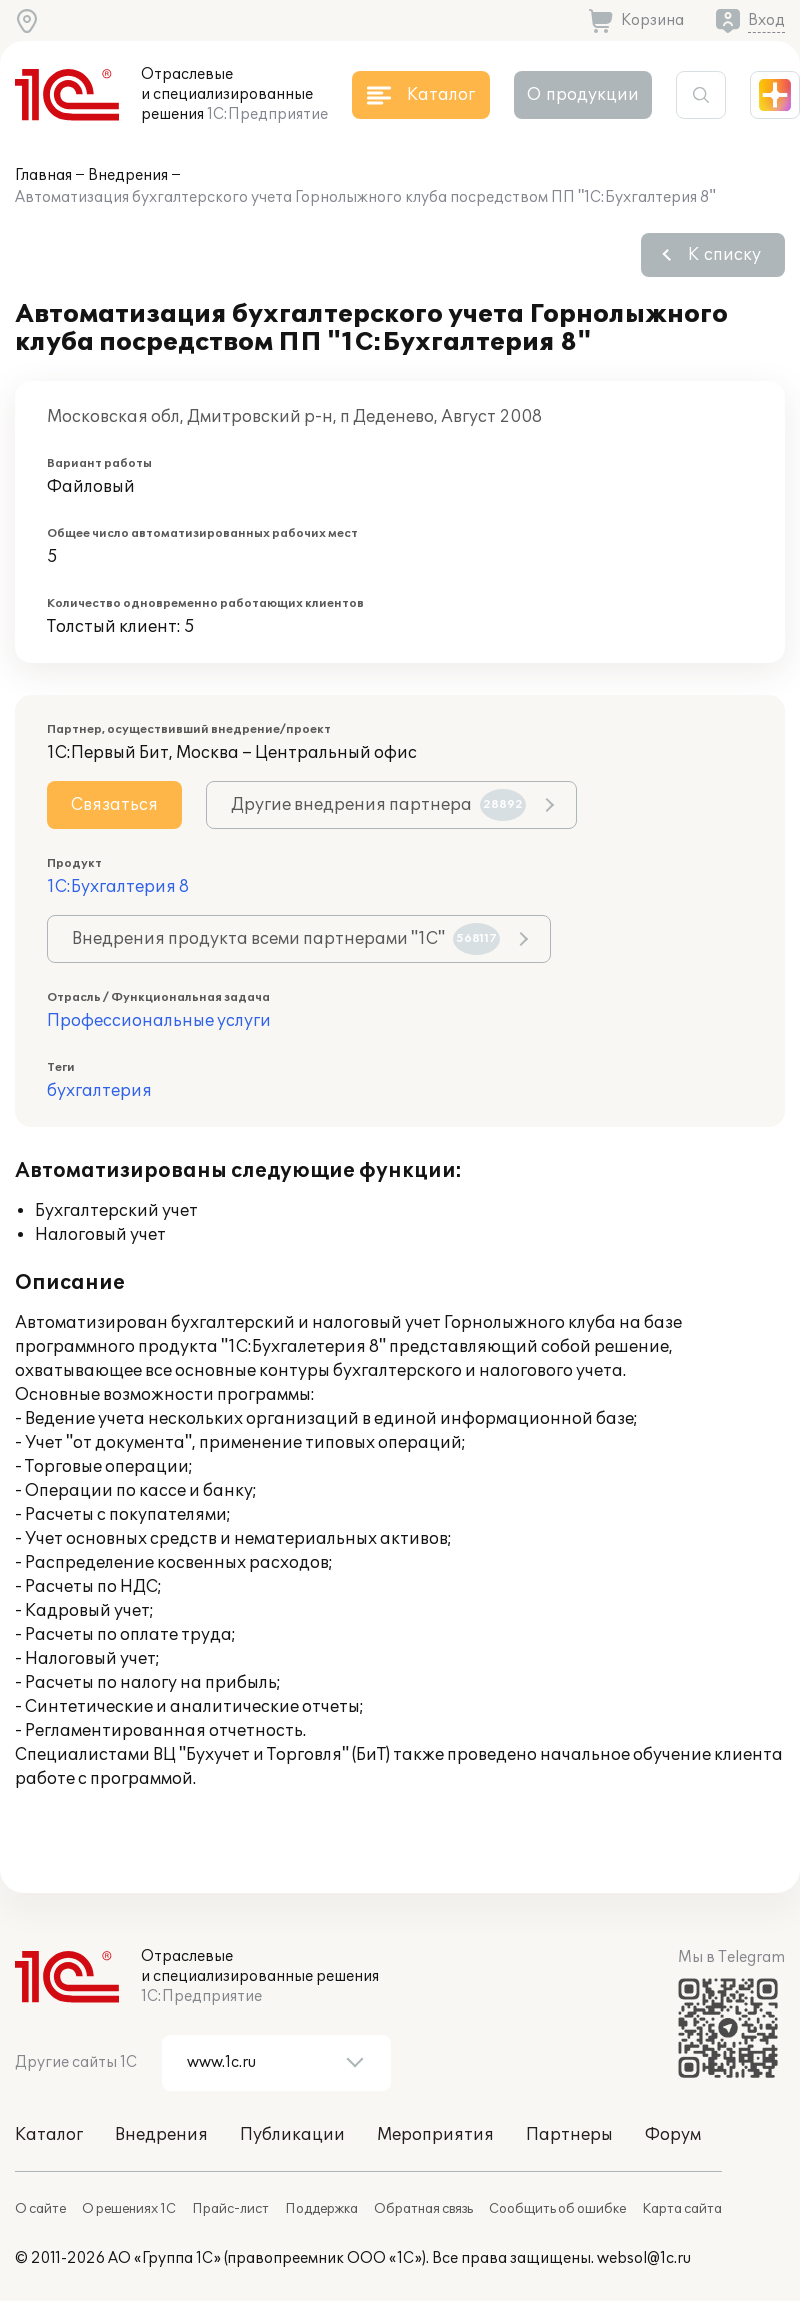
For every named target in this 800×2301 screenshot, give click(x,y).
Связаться (114, 805)
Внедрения (128, 175)
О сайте (40, 2209)
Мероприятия (435, 2135)
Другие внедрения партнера (378, 805)
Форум (673, 2135)
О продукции (583, 95)
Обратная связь (423, 2209)
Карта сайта (682, 2209)
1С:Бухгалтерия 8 (118, 887)
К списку (724, 255)
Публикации (292, 2135)
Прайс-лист (230, 2209)
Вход (766, 20)
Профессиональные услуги (159, 1021)
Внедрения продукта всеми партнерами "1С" (286, 939)
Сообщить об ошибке (557, 2209)
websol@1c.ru (644, 2258)
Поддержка (321, 2209)
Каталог (49, 2135)
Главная (43, 175)
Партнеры (569, 2135)
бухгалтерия (99, 1091)
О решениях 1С (129, 2209)
